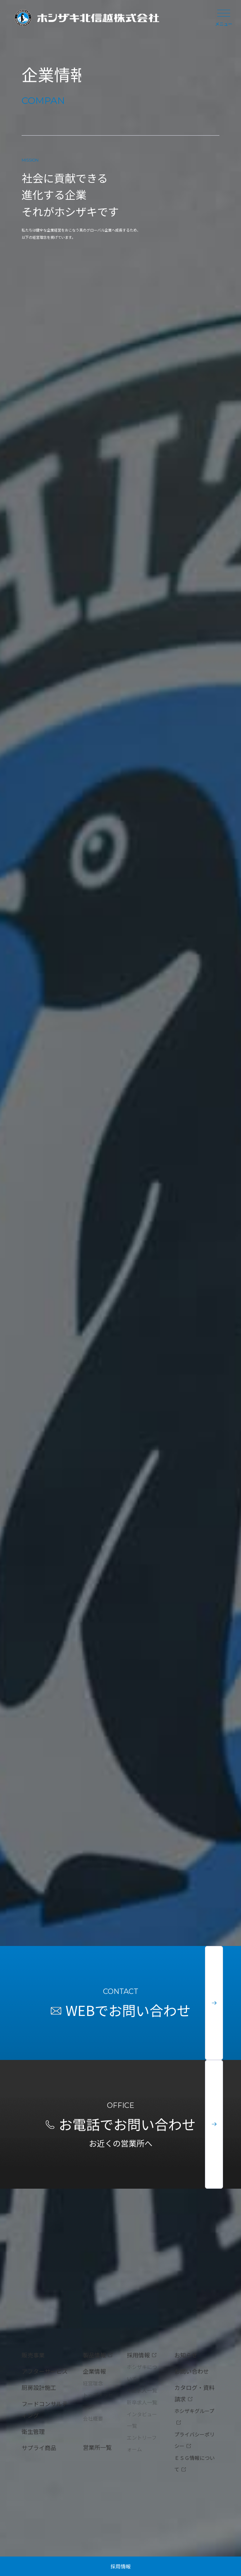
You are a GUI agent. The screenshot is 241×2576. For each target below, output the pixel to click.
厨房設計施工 (39, 2387)
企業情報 (94, 2371)
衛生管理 (33, 2431)
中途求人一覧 (142, 2390)
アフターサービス (45, 2371)
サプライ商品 (39, 2447)
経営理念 (93, 2383)
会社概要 (93, 2418)
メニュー (223, 18)
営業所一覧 (97, 2447)
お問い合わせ (191, 2371)
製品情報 (94, 2355)
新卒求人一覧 (142, 2402)
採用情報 (121, 2566)
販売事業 (33, 2355)
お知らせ (185, 2355)
